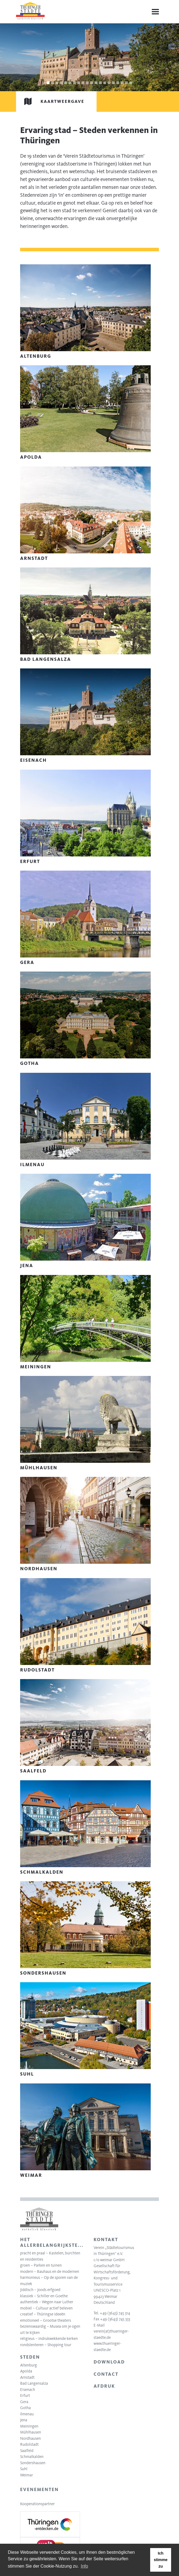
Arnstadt (27, 2377)
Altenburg (28, 2365)
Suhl (23, 2468)
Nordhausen (30, 2438)
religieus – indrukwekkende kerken (49, 2338)
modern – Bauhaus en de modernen (49, 2271)
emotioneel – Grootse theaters (45, 2320)
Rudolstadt (29, 2444)
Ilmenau (27, 2414)
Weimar (26, 2475)
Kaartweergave (50, 101)
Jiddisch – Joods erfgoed (40, 2289)
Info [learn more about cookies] (84, 2566)
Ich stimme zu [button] (160, 2559)
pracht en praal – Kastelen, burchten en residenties (50, 2256)
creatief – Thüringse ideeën (42, 2314)
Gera (24, 2401)
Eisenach (27, 2389)
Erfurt (25, 2395)
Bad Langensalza (34, 2383)
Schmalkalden (32, 2456)
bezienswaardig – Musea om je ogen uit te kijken (50, 2329)
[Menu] (155, 12)
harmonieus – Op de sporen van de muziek (49, 2280)
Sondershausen (32, 2462)
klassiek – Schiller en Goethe (44, 2295)
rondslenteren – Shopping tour (45, 2344)
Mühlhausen (30, 2432)
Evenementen (39, 2489)
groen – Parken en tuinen (41, 2265)
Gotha (25, 2407)
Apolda (26, 2371)
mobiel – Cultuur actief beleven (46, 2308)
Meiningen (29, 2426)
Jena (23, 2420)
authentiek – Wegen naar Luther (46, 2301)
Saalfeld (26, 2450)
